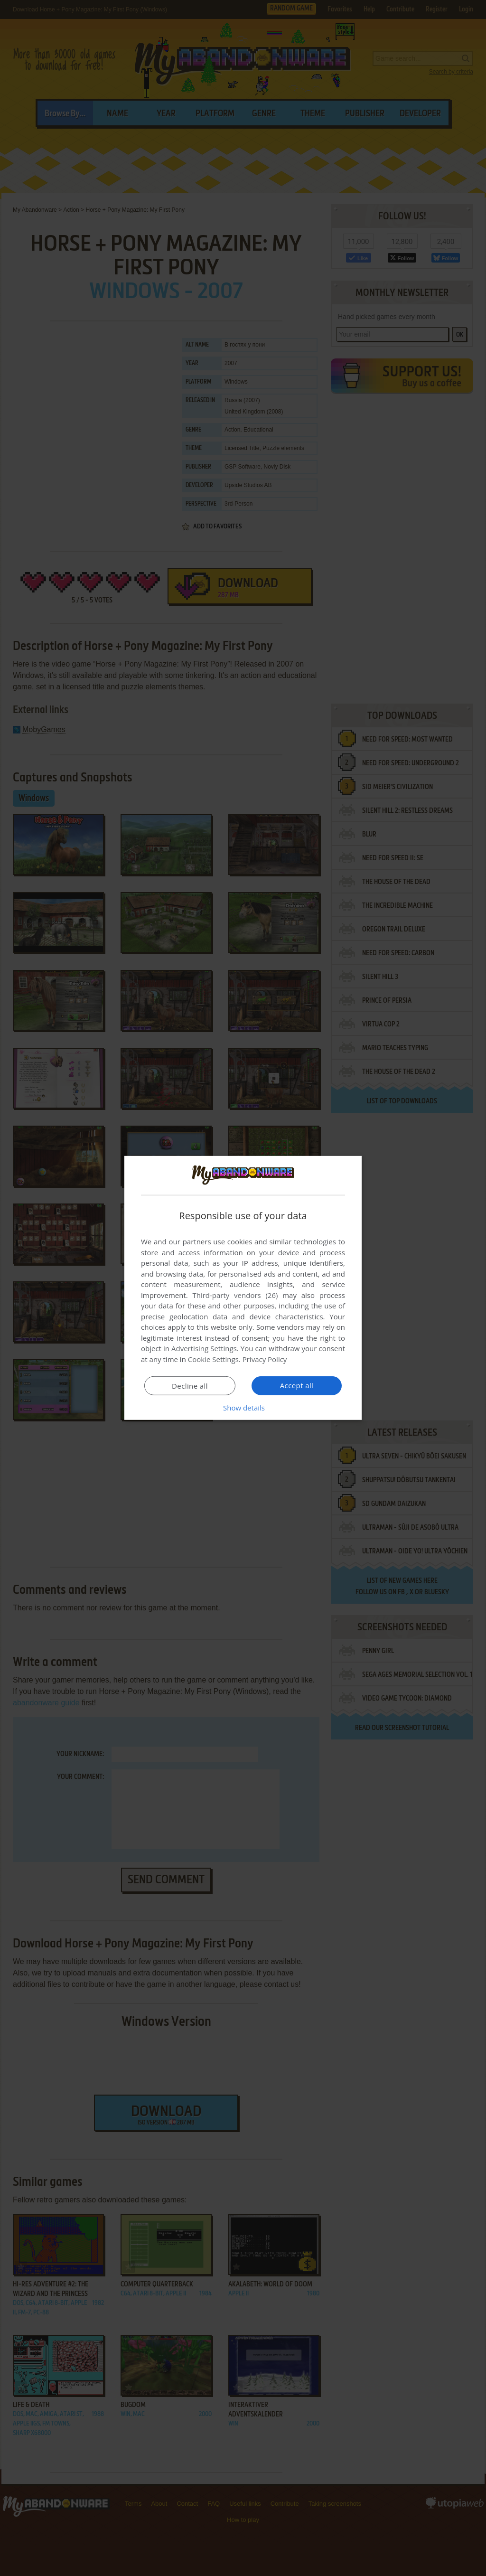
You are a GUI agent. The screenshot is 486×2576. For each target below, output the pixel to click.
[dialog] (243, 1288)
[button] (243, 1407)
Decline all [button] (190, 1386)
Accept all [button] (297, 1385)
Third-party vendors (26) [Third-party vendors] (235, 1295)
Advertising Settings (204, 1348)
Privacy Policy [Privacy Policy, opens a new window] (265, 1359)
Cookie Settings (213, 1359)
